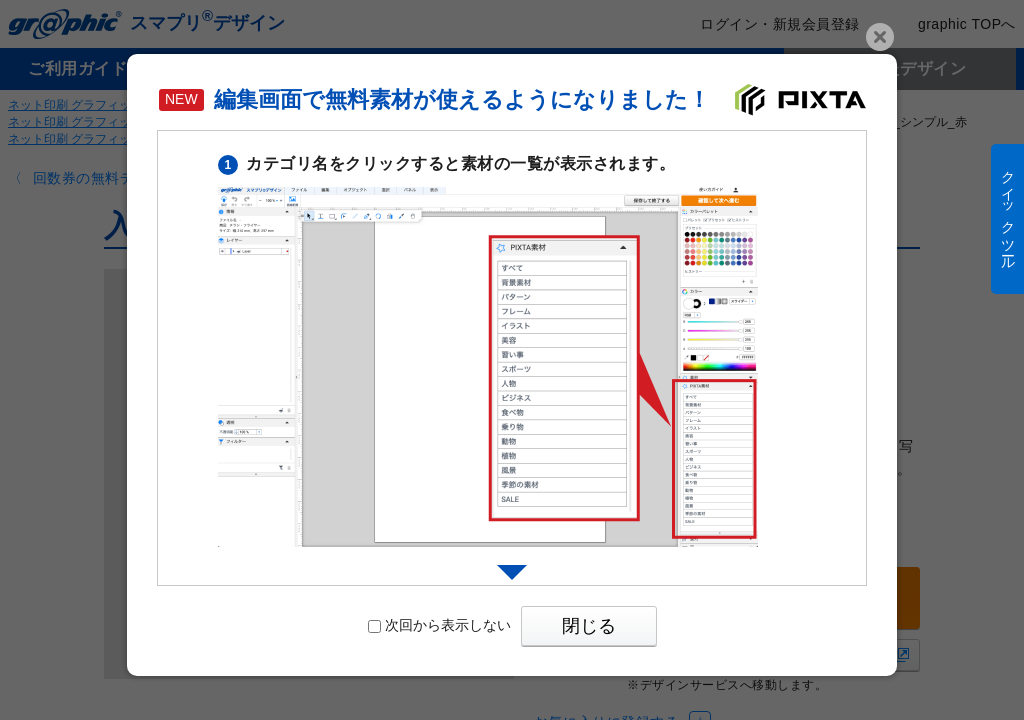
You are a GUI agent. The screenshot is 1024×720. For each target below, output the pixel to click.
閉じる (589, 626)
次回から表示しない (439, 625)
